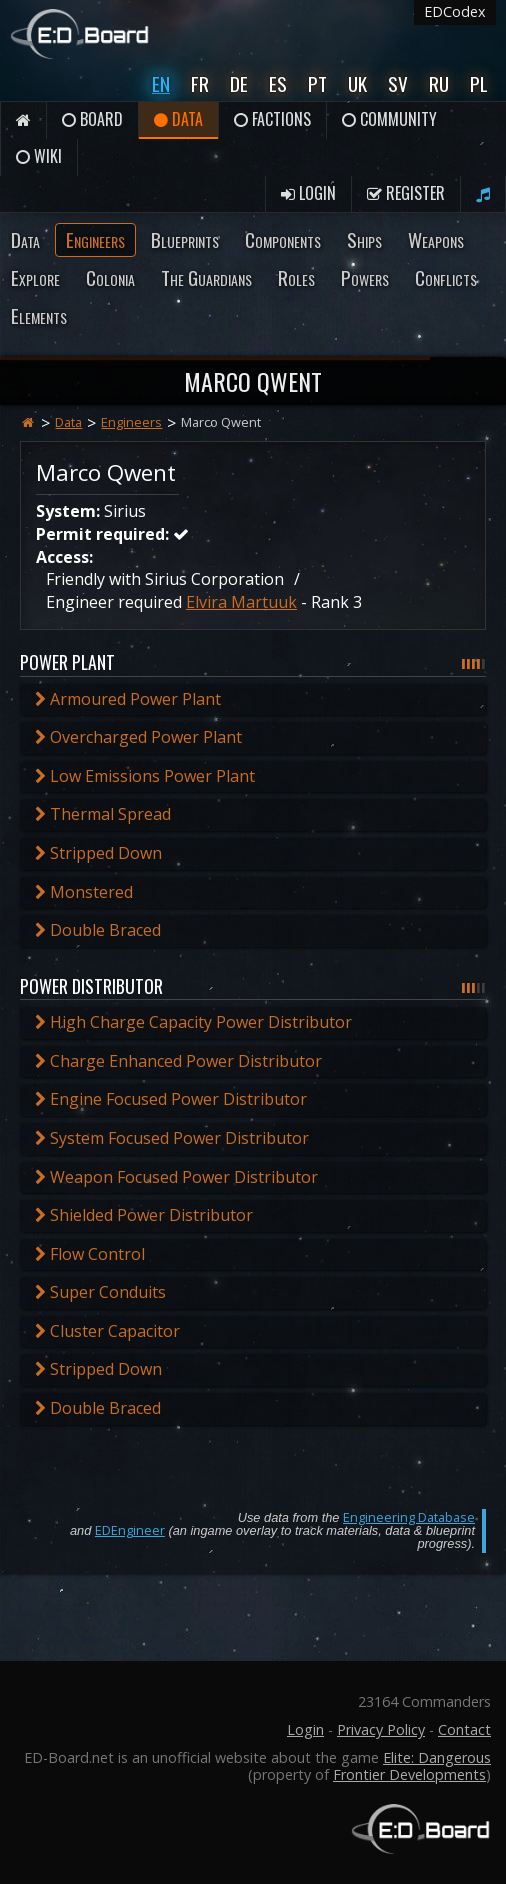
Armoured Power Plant (128, 699)
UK (357, 83)
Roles (296, 277)
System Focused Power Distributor (172, 1138)
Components (283, 239)
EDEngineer (130, 1530)
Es (278, 83)
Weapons (436, 239)
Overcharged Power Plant (138, 737)
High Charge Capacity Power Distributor (193, 1022)
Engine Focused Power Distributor (171, 1099)
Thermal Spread (103, 814)
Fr (200, 83)
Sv (398, 83)
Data (178, 119)
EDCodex (455, 11)
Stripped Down (98, 853)
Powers (365, 277)
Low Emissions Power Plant (145, 776)
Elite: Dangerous (437, 1757)
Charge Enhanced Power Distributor (178, 1061)
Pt (317, 83)
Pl (479, 83)
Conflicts (446, 277)
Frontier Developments (409, 1774)
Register (406, 193)
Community (389, 119)
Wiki (39, 156)
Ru (439, 83)
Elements (39, 315)
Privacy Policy (381, 1729)
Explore (35, 277)
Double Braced (98, 930)
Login (308, 193)
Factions (272, 119)
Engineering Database (409, 1517)
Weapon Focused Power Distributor (176, 1177)
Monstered (84, 892)
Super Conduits (100, 1292)
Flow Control (90, 1254)
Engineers (95, 239)
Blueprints (185, 239)
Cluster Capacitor (107, 1331)
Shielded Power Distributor (144, 1215)
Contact (464, 1729)
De (239, 83)
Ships (364, 239)
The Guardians (206, 277)
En (161, 83)
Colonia (110, 277)
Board (92, 119)
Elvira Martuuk (241, 602)
